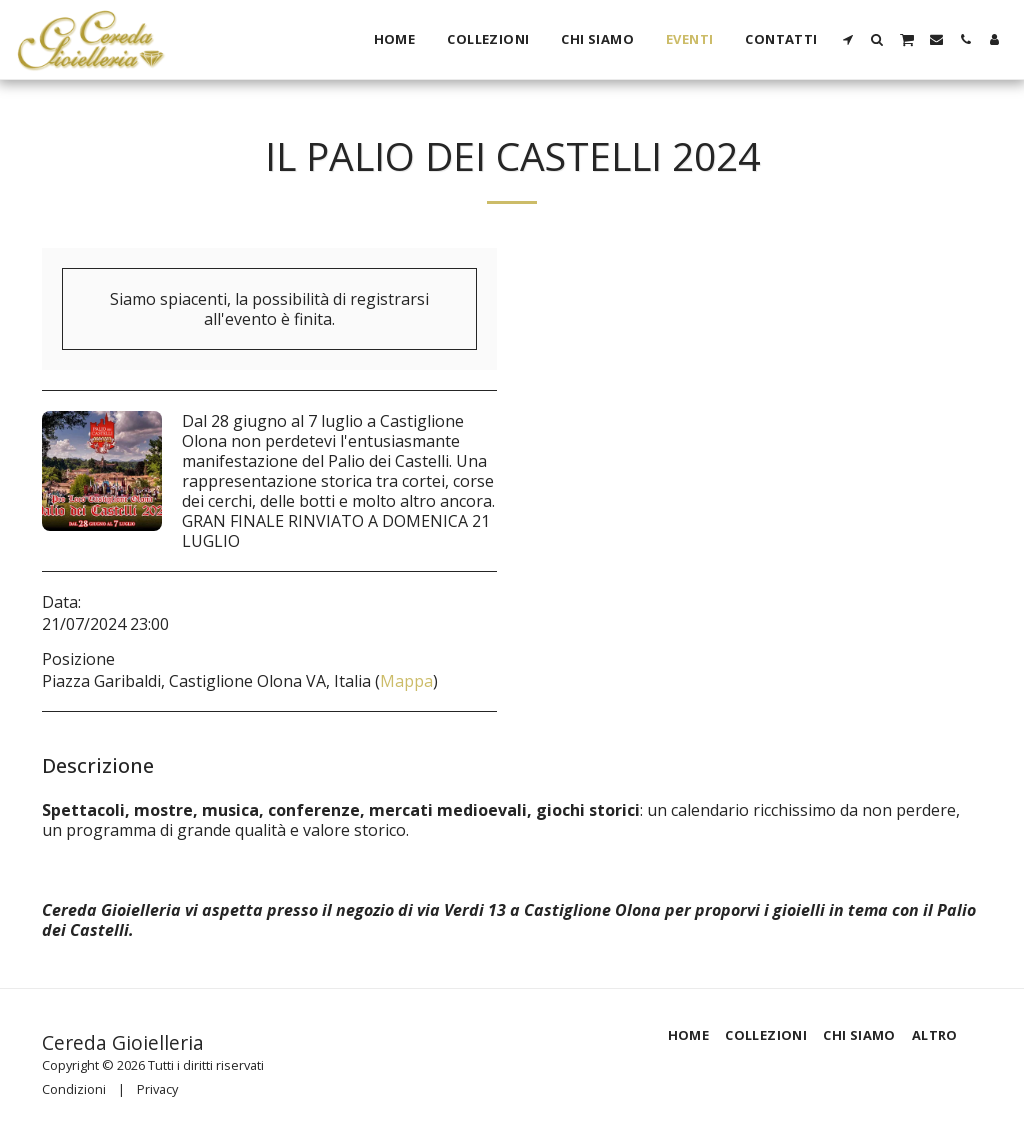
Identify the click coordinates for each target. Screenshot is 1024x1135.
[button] (848, 39)
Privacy (157, 1089)
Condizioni (74, 1089)
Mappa (406, 681)
